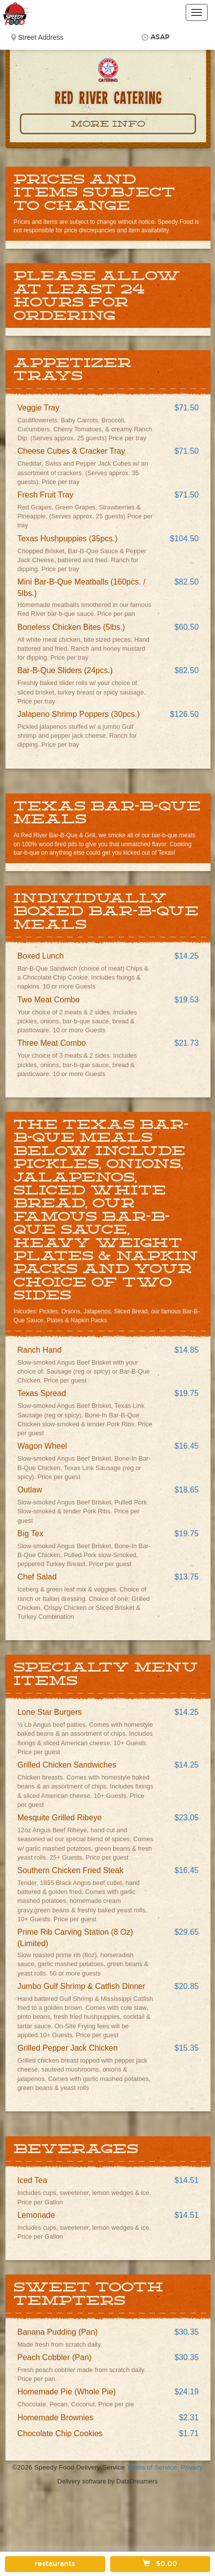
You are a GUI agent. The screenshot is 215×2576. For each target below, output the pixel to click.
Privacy (192, 2467)
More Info (108, 124)
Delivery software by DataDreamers (108, 2481)
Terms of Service (152, 2467)
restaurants (55, 2564)
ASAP (160, 37)
